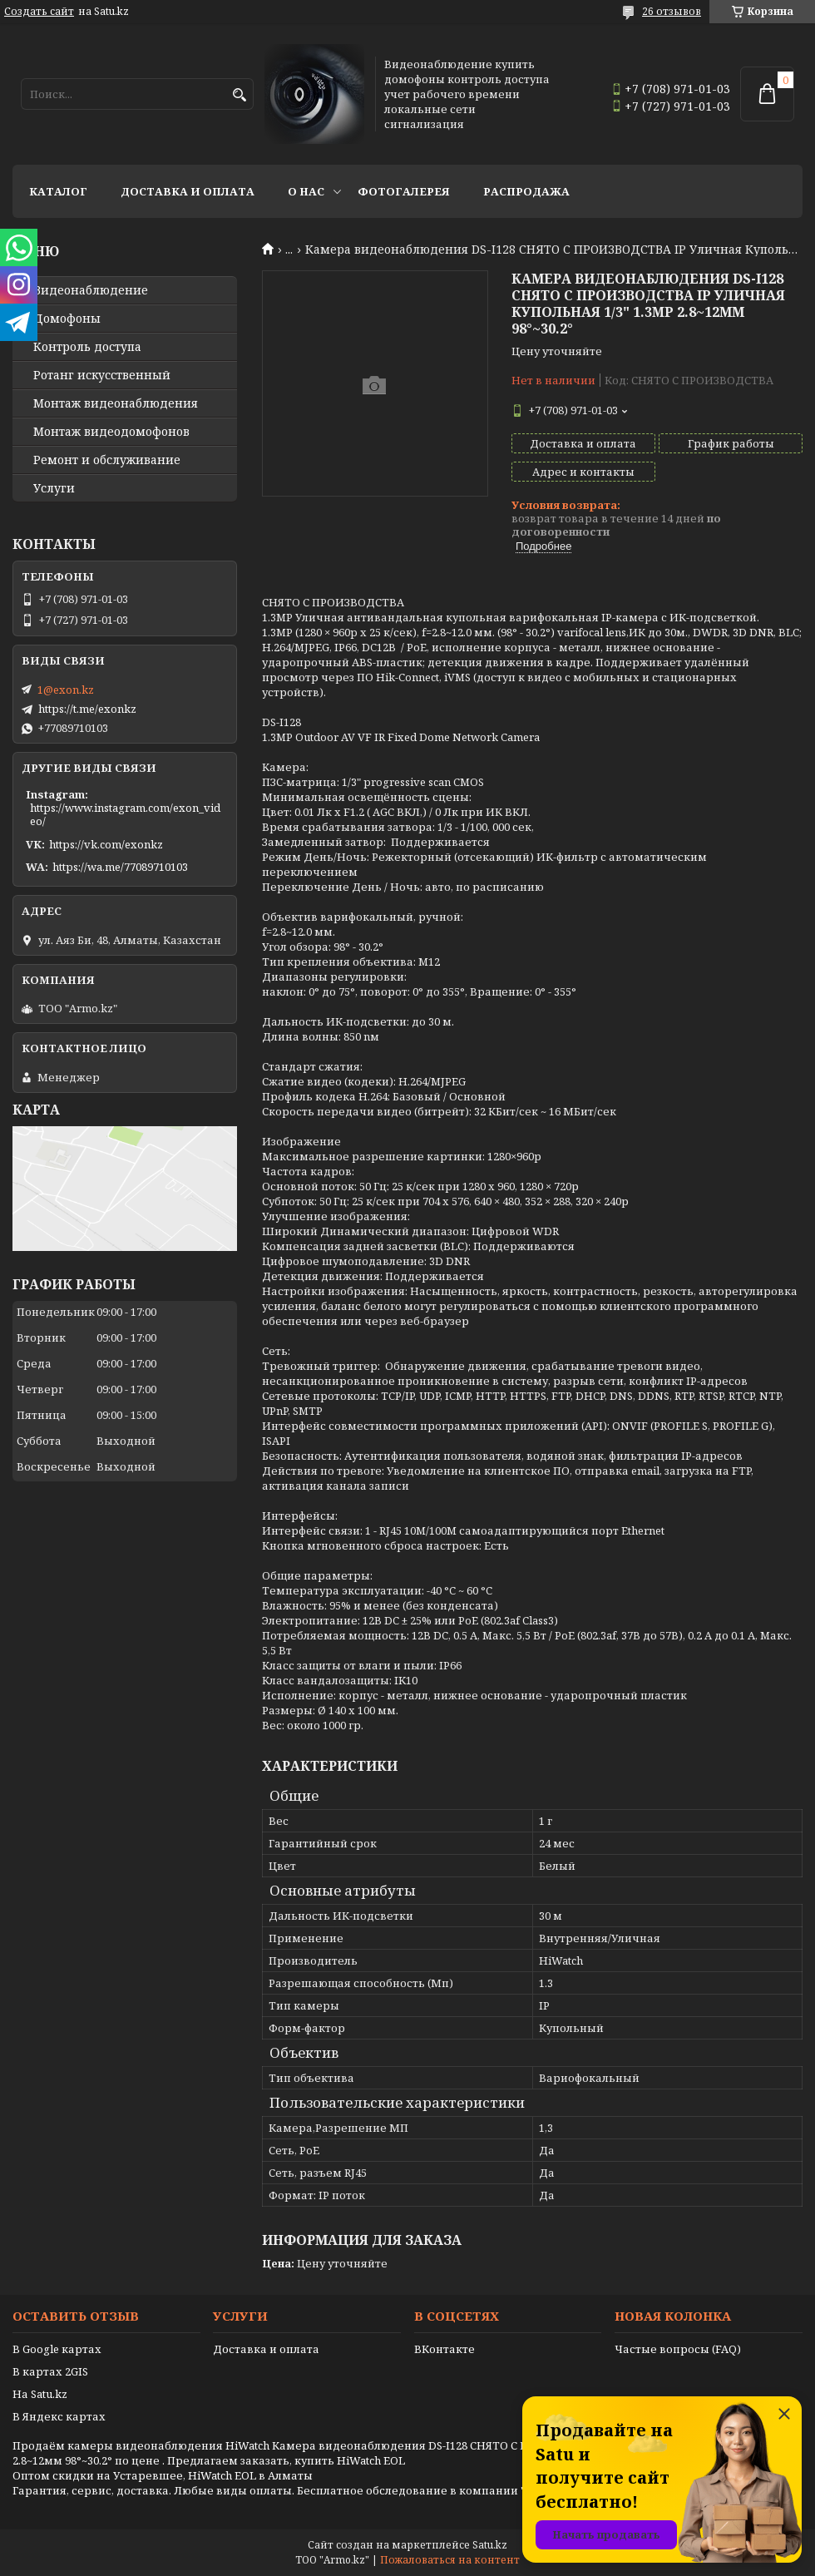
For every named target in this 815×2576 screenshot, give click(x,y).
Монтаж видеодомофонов (111, 431)
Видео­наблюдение (90, 290)
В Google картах (56, 2348)
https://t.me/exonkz (87, 708)
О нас (306, 191)
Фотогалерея (404, 191)
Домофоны (67, 318)
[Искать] (239, 95)
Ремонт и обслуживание (106, 459)
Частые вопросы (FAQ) (678, 2348)
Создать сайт (39, 11)
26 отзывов (671, 11)
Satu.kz (489, 2545)
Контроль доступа (87, 346)
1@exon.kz (65, 689)
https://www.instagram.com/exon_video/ (125, 814)
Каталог (58, 191)
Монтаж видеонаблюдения (115, 403)
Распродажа (526, 191)
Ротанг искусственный (101, 375)
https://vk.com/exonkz (106, 844)
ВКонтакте (444, 2348)
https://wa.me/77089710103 (120, 866)
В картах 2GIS (50, 2371)
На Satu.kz (39, 2393)
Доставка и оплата (187, 191)
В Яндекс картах (59, 2416)
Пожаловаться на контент (450, 2560)
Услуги (54, 488)
